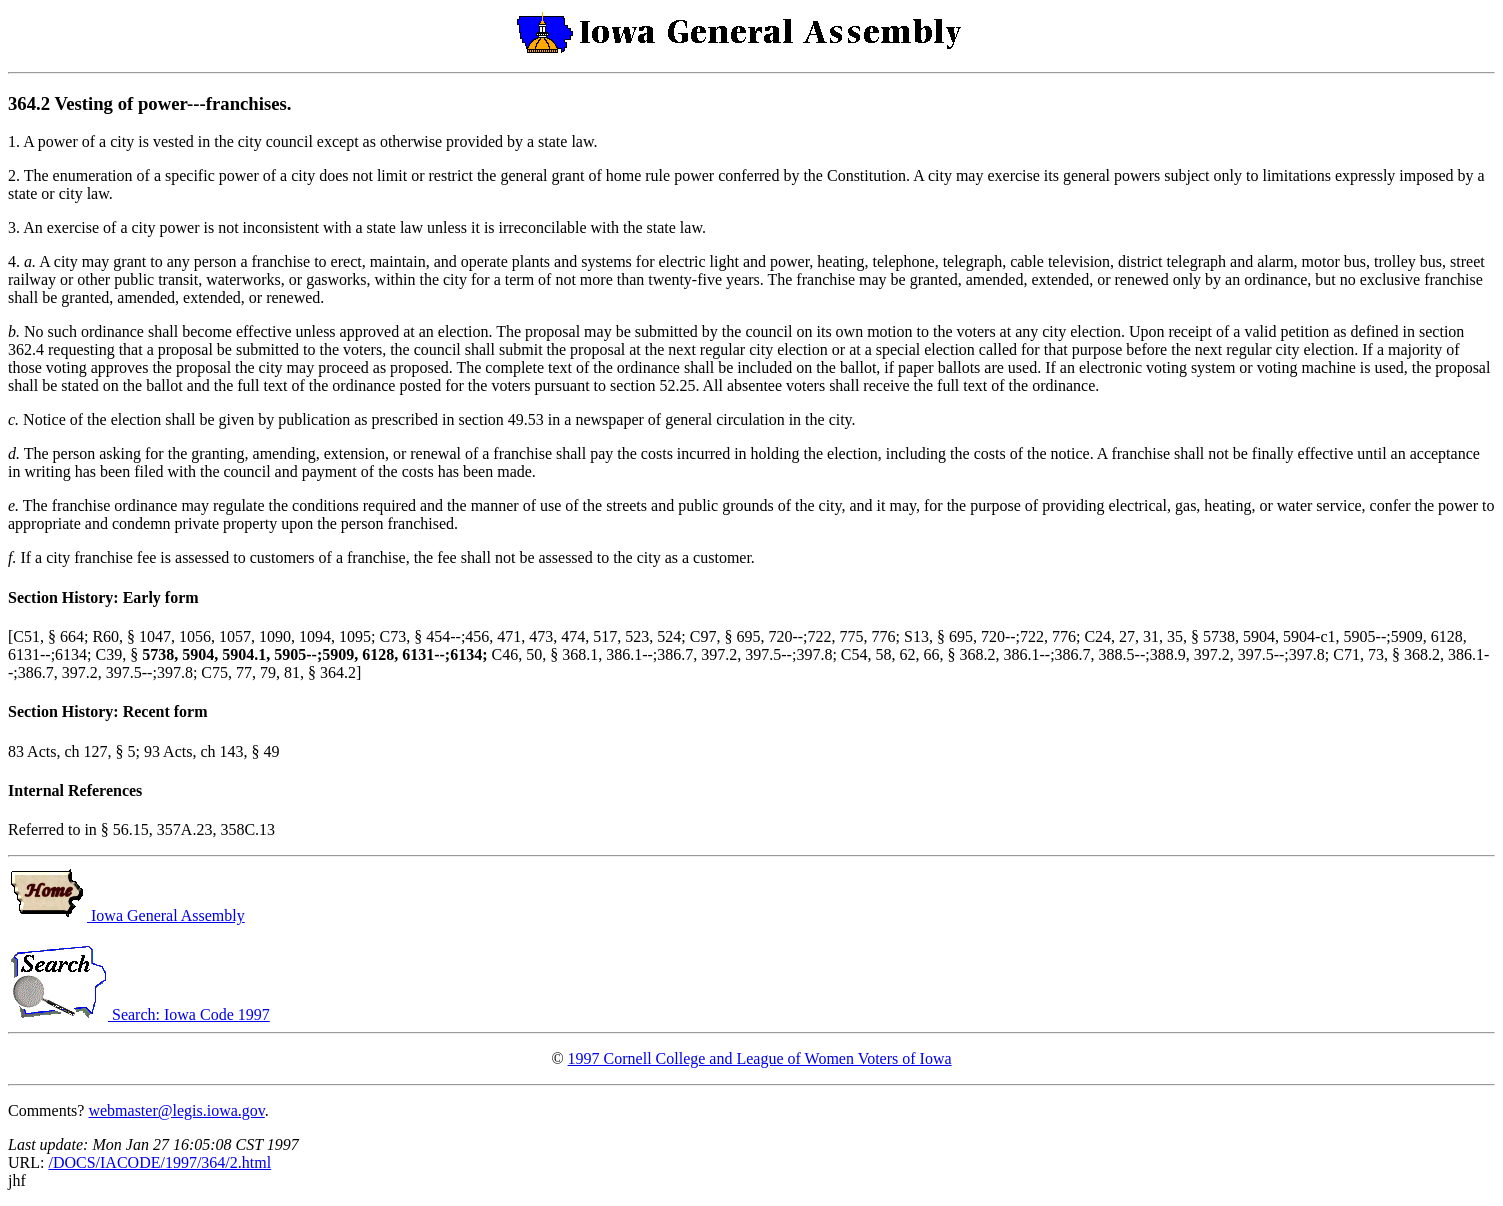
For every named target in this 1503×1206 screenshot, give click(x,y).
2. (16, 175)
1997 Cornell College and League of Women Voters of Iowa (760, 1058)
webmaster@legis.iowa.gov (176, 1110)
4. (16, 261)
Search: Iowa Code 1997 (139, 1014)
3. (15, 227)
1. (15, 141)
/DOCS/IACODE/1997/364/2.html (159, 1162)
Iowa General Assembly (126, 915)
